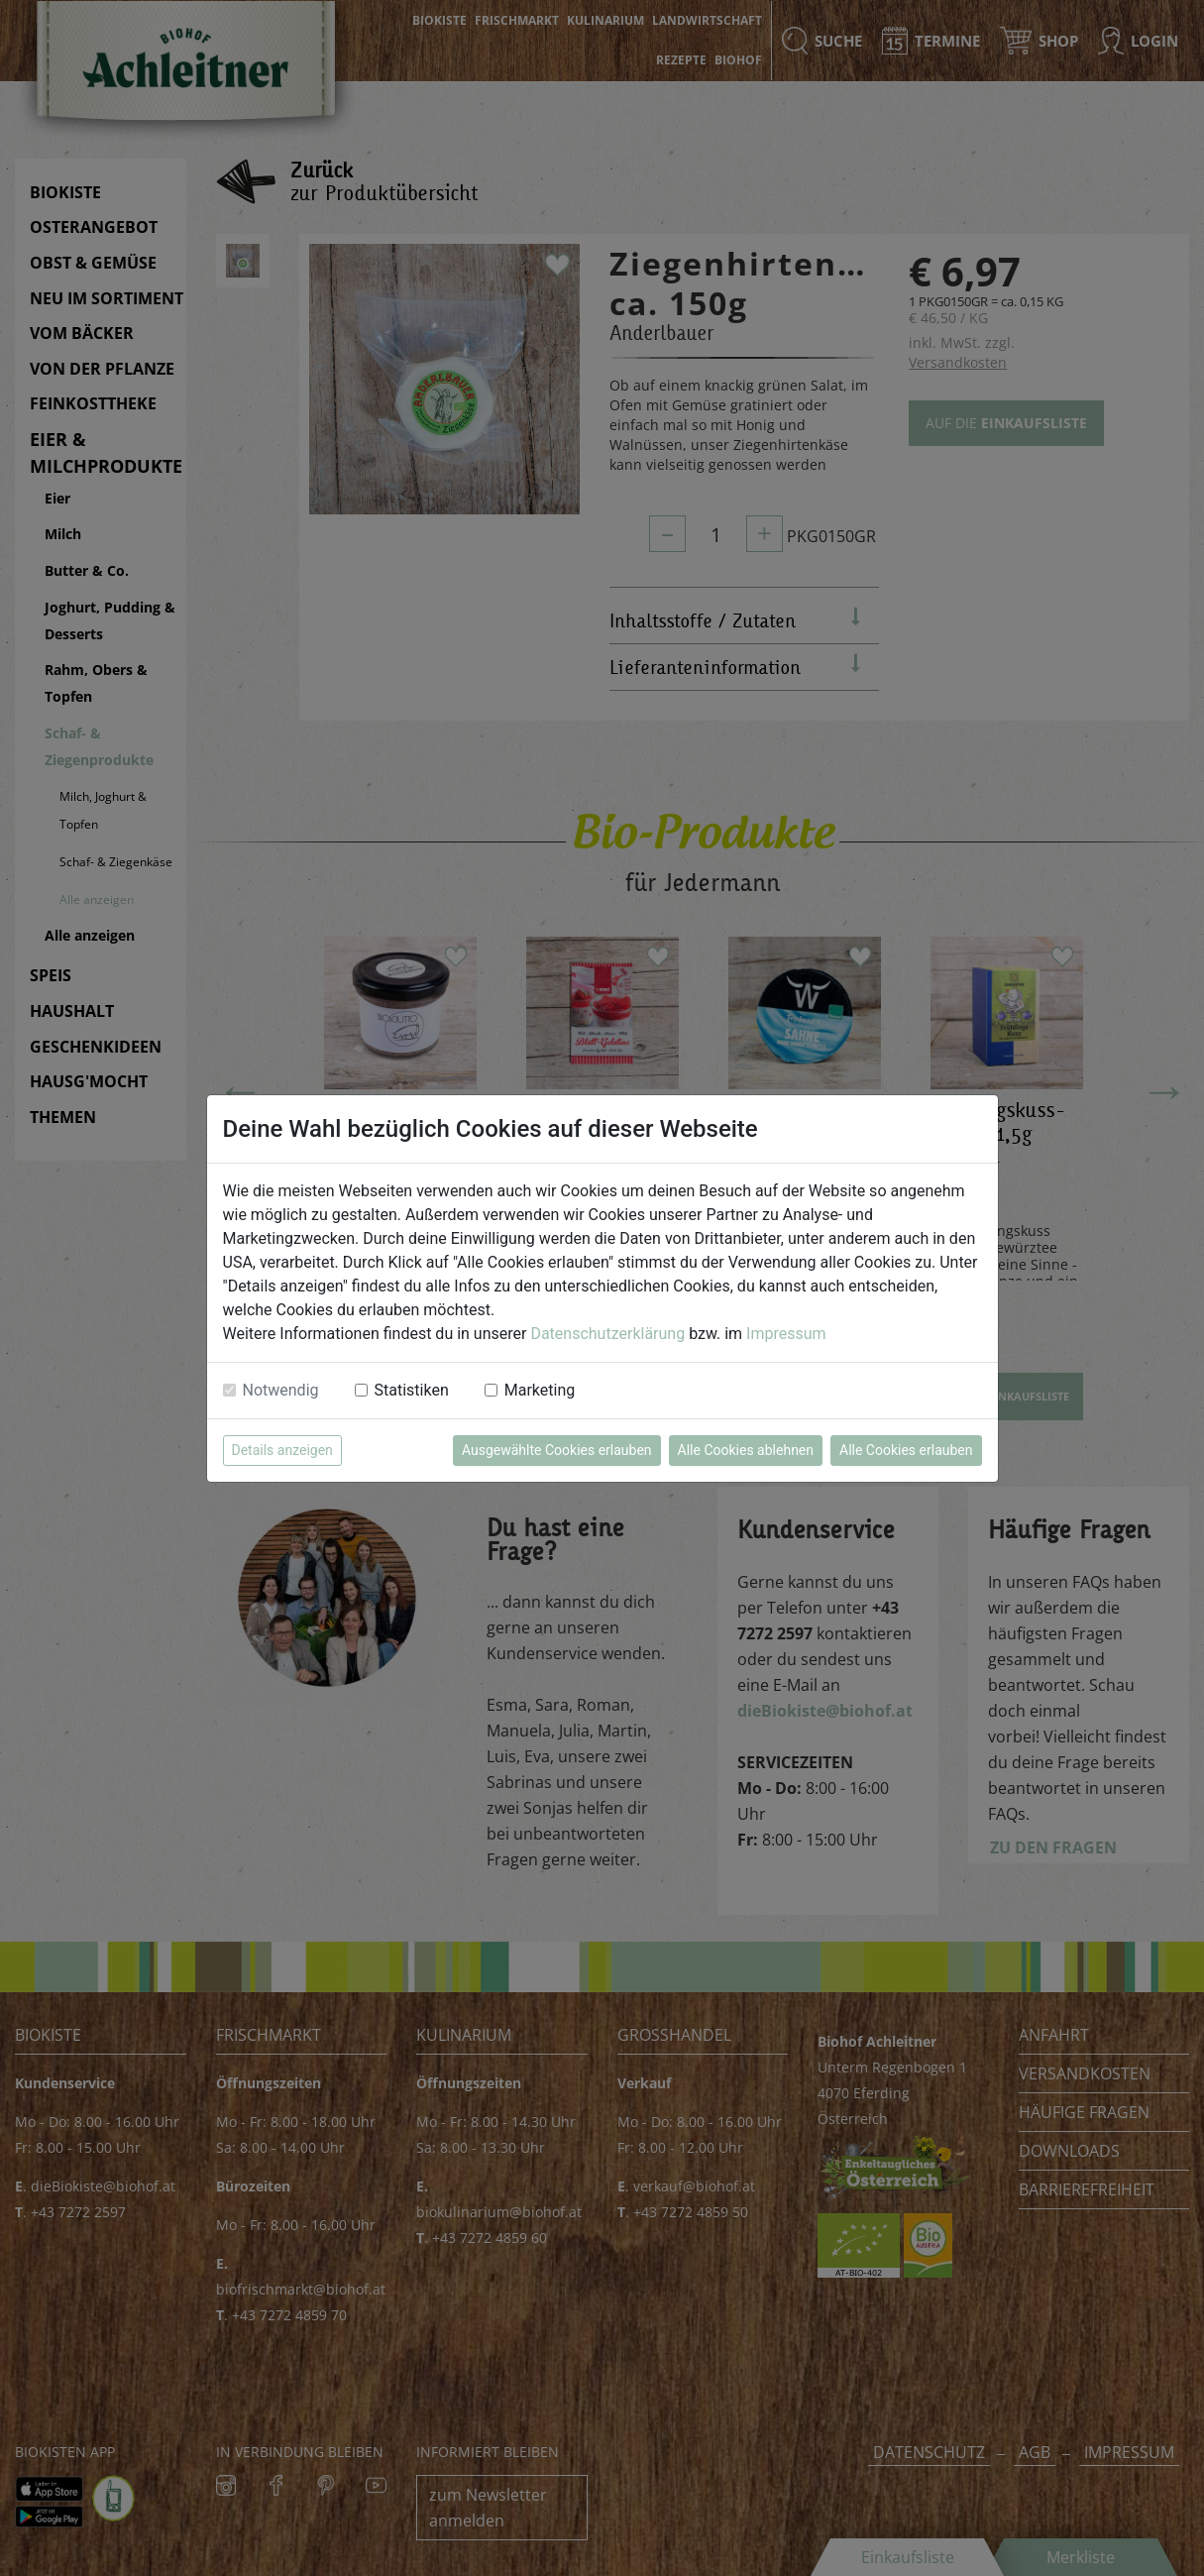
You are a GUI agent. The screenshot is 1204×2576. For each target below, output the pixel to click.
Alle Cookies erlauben (905, 1450)
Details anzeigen (282, 1450)
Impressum (786, 1333)
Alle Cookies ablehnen (746, 1450)
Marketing (539, 1390)
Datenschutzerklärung (607, 1333)
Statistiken (412, 1390)
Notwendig (281, 1390)
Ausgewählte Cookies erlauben (557, 1450)
